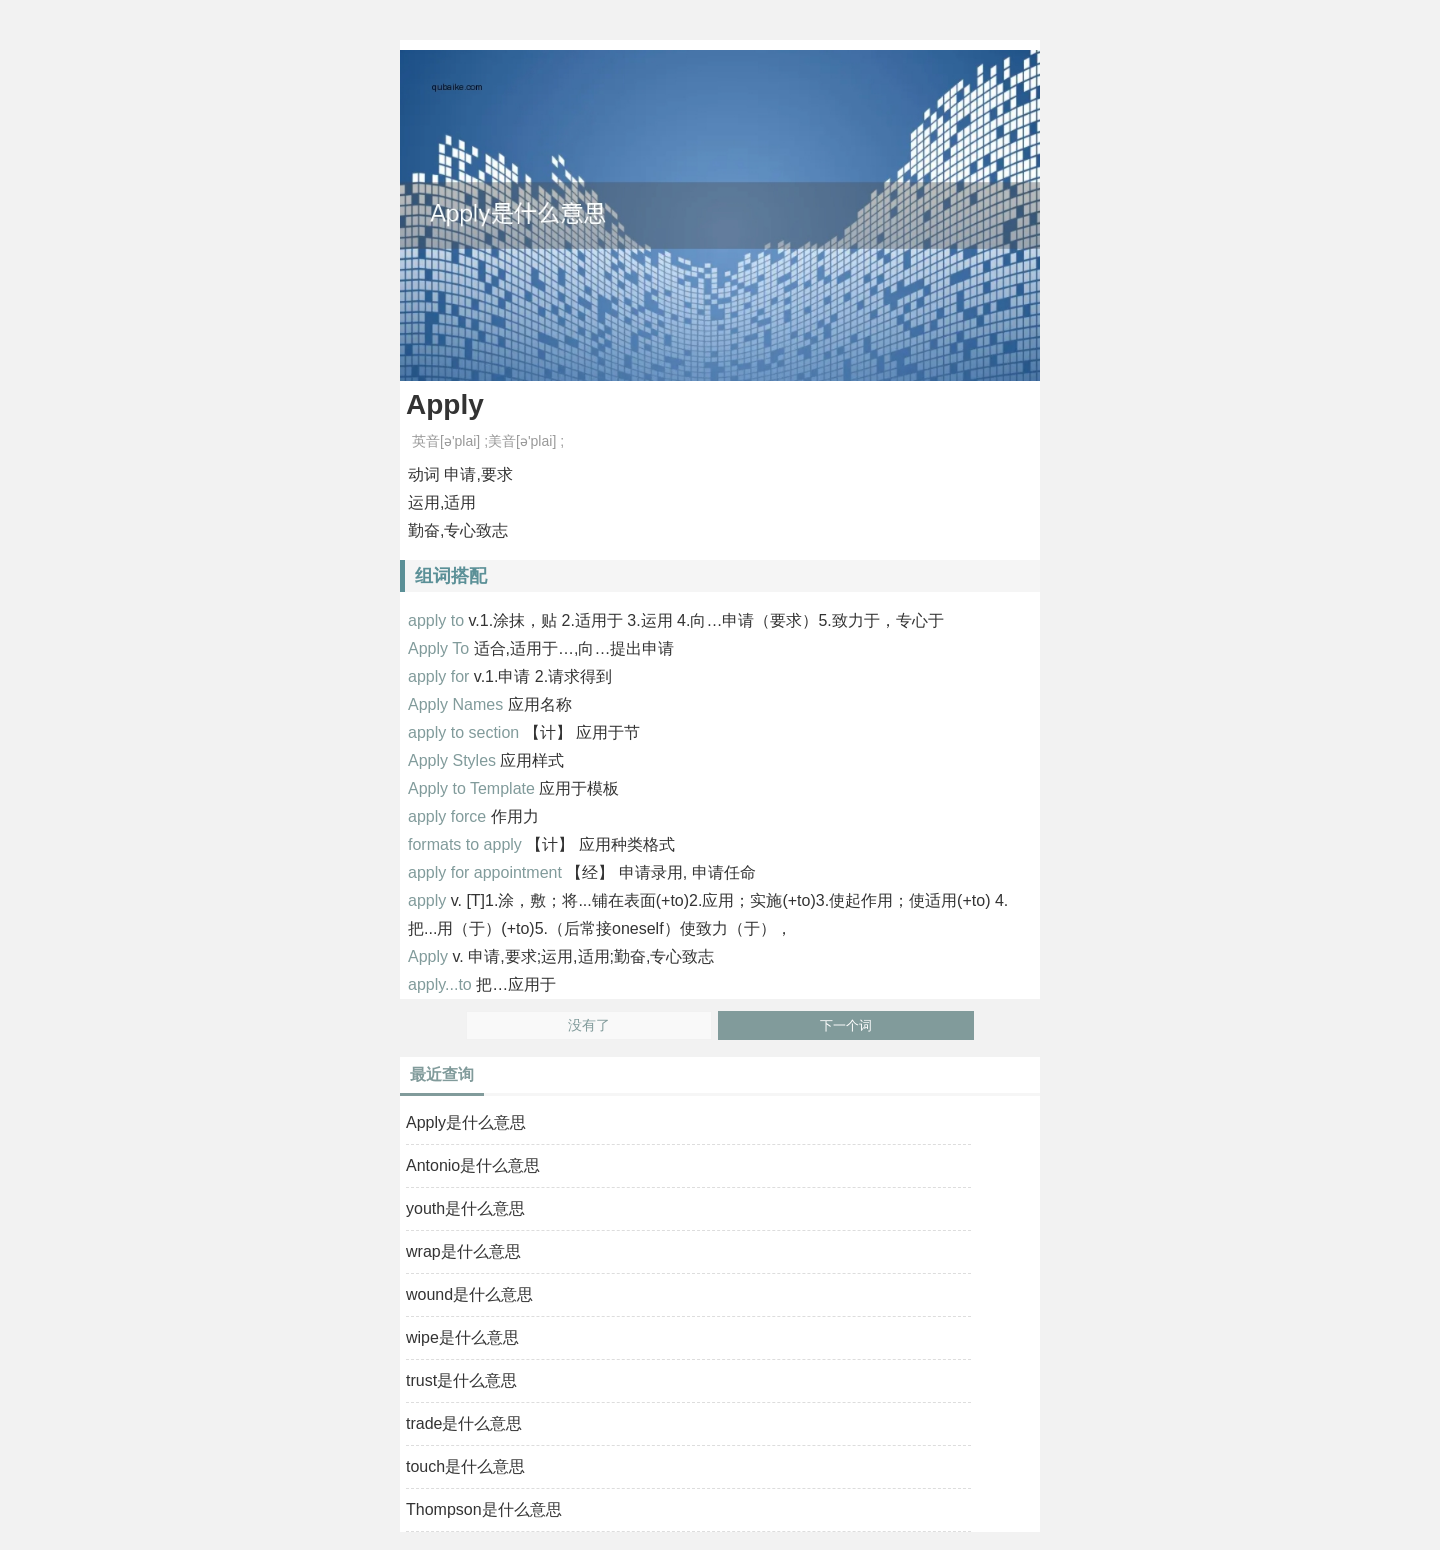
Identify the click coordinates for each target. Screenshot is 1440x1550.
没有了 (589, 1025)
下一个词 (846, 1025)
